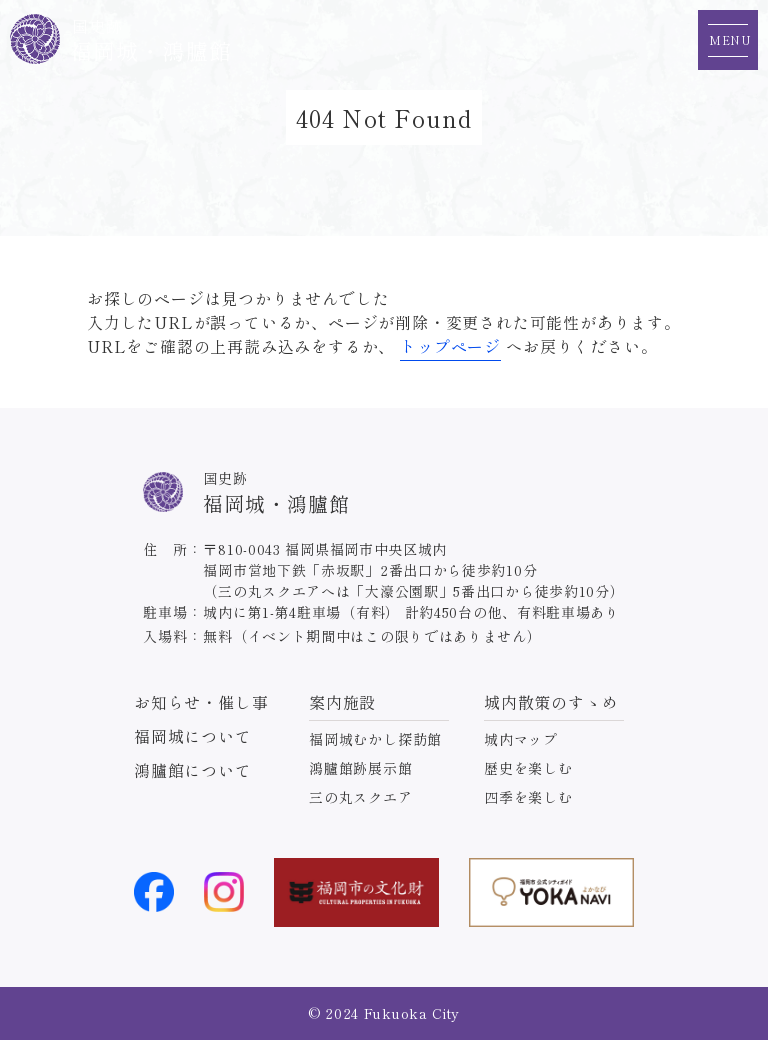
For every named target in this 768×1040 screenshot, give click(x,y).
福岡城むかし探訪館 (375, 739)
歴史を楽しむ (528, 768)
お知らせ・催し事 (201, 702)
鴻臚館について (193, 770)
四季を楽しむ (528, 797)
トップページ (450, 346)
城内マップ (521, 739)
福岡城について (193, 736)
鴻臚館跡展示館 (361, 768)
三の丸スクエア (361, 797)
